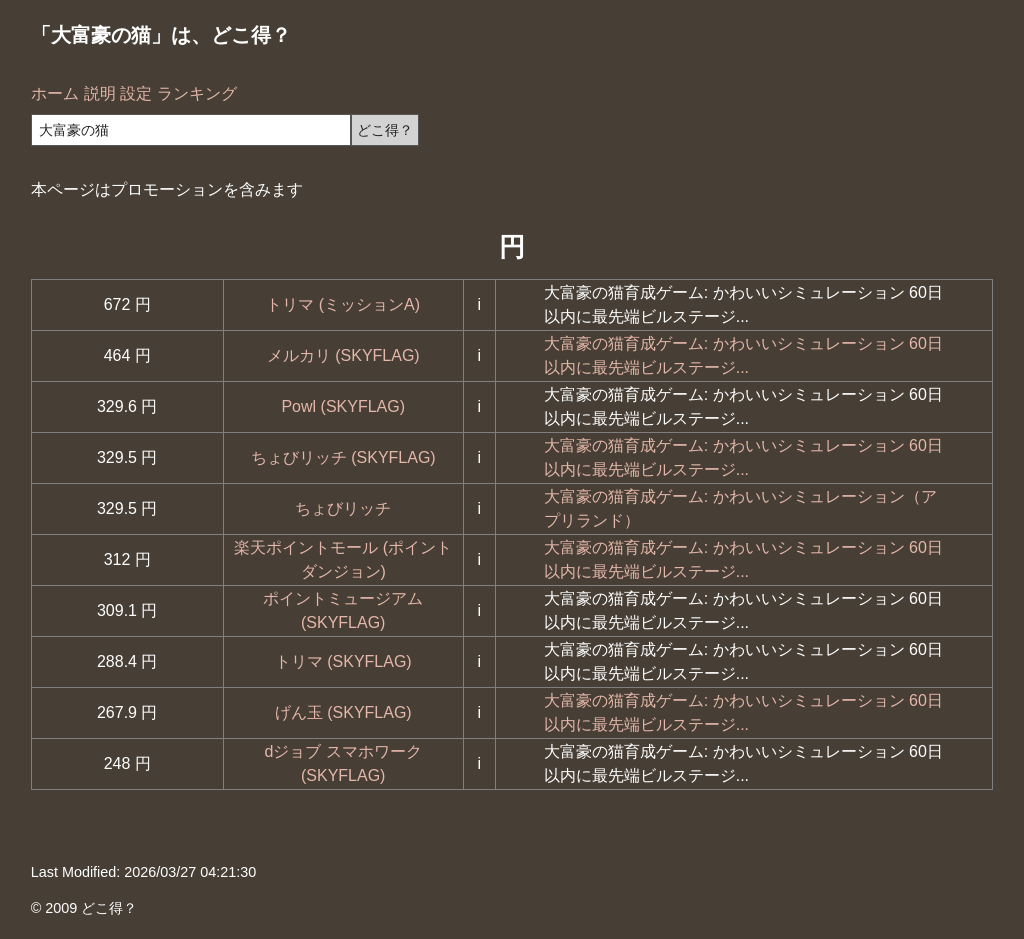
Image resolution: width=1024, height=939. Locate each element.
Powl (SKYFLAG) (343, 406)
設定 (136, 93)
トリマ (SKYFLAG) (343, 661)
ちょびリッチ (343, 508)
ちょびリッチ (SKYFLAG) (343, 457)
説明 (100, 93)
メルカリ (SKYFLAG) (343, 355)
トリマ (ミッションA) (343, 304)
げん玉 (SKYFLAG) (343, 712)
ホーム (55, 93)
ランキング (197, 93)
